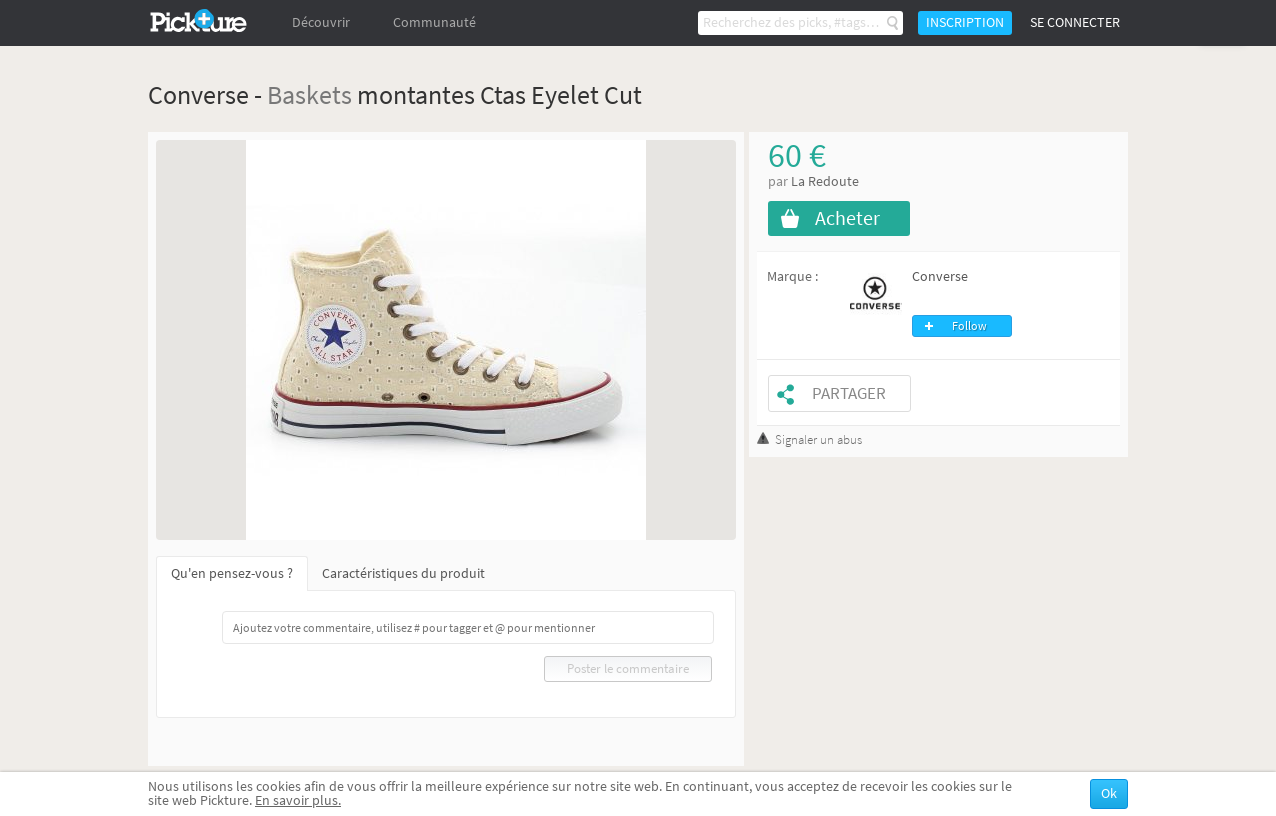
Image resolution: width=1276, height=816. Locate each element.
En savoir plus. (298, 800)
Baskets (309, 94)
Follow (969, 326)
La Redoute (825, 181)
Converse (940, 276)
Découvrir (321, 22)
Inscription (965, 22)
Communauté (434, 22)
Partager (849, 393)
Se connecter (1075, 22)
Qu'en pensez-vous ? (232, 573)
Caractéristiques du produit (403, 573)
